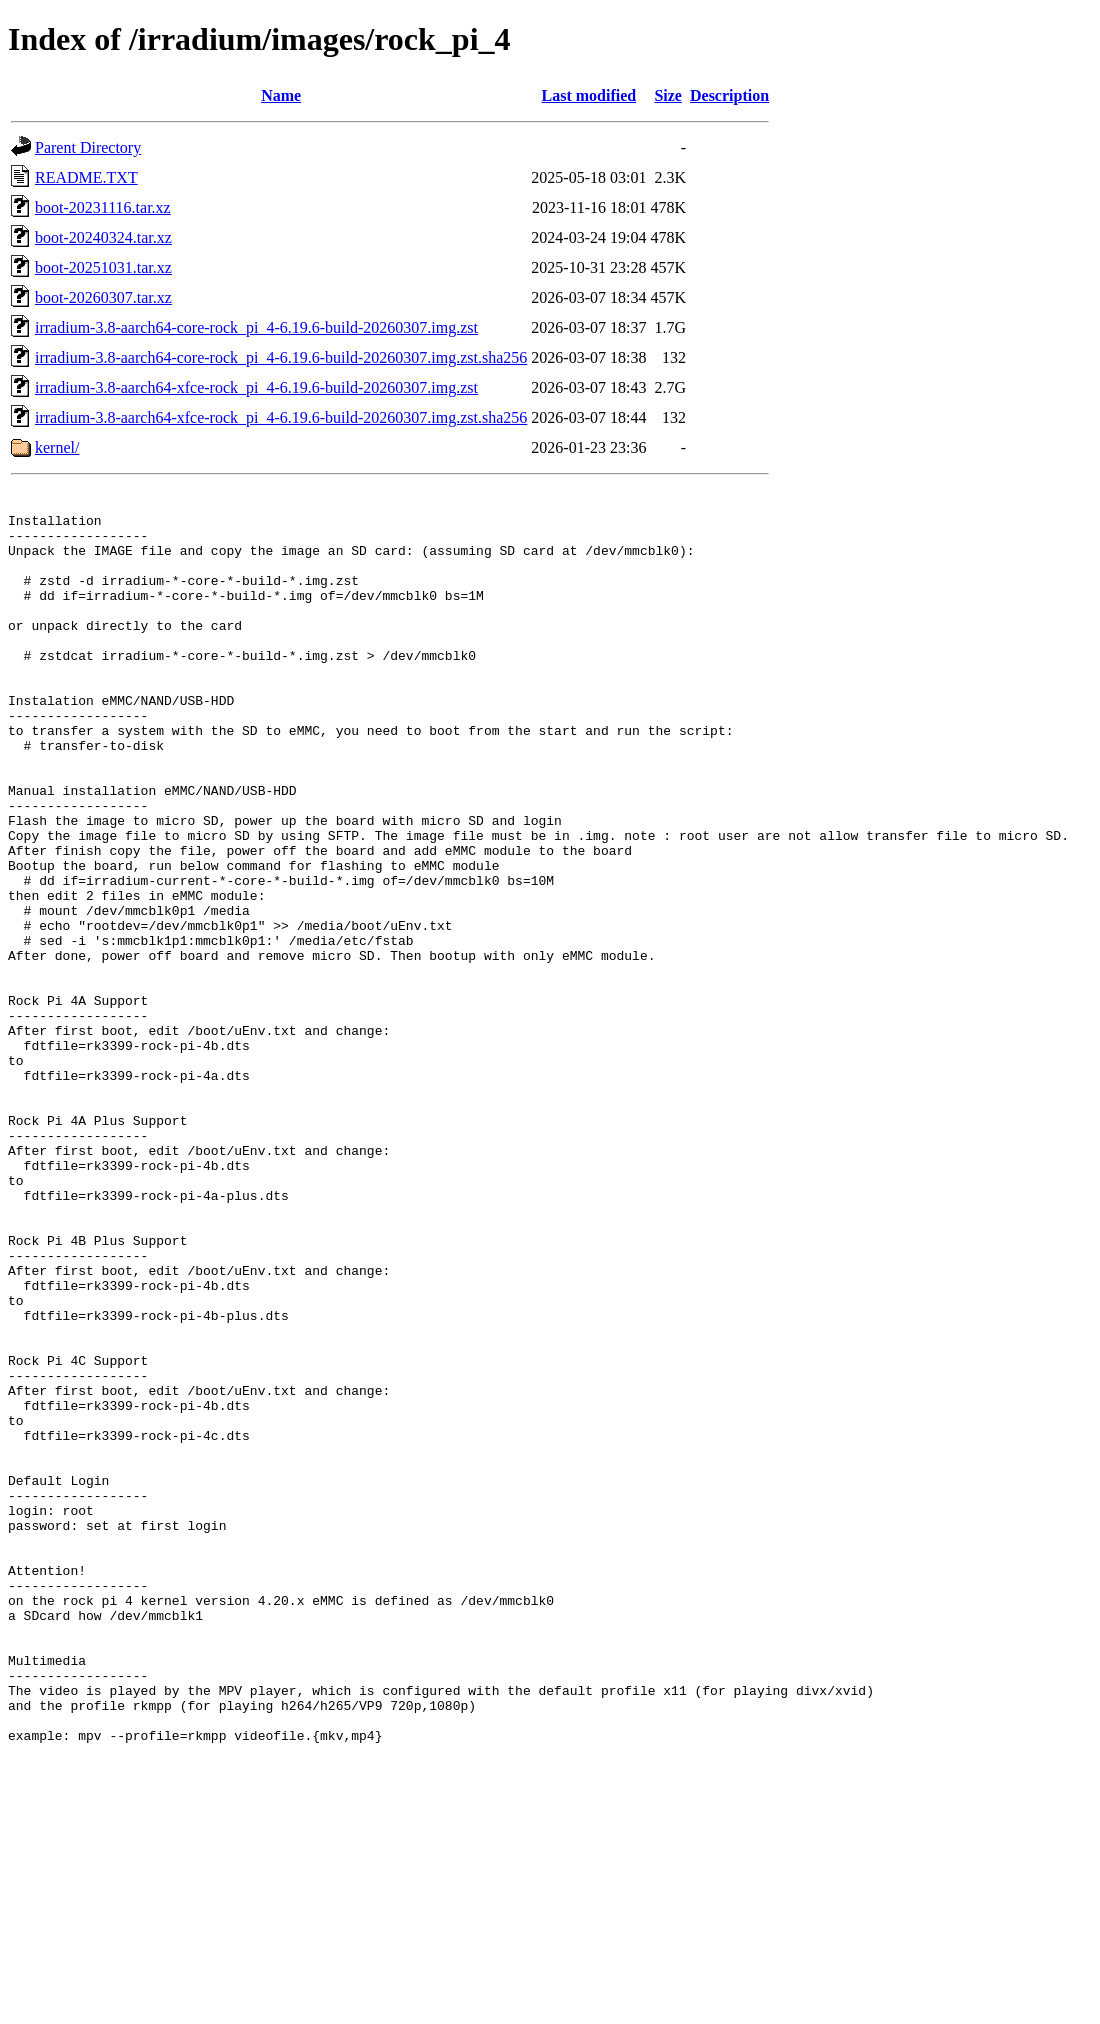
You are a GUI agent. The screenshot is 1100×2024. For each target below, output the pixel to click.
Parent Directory (88, 147)
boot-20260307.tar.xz (103, 297)
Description (729, 95)
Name (281, 95)
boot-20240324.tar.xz (103, 237)
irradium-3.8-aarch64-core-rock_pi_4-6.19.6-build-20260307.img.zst (256, 327)
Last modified (589, 95)
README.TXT (86, 177)
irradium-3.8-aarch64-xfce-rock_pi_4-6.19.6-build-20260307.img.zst (256, 387)
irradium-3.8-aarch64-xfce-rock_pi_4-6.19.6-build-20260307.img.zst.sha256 (281, 417)
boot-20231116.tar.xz (103, 207)
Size (668, 95)
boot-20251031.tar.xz (103, 267)
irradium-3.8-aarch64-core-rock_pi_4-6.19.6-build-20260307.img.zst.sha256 (281, 357)
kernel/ (57, 447)
